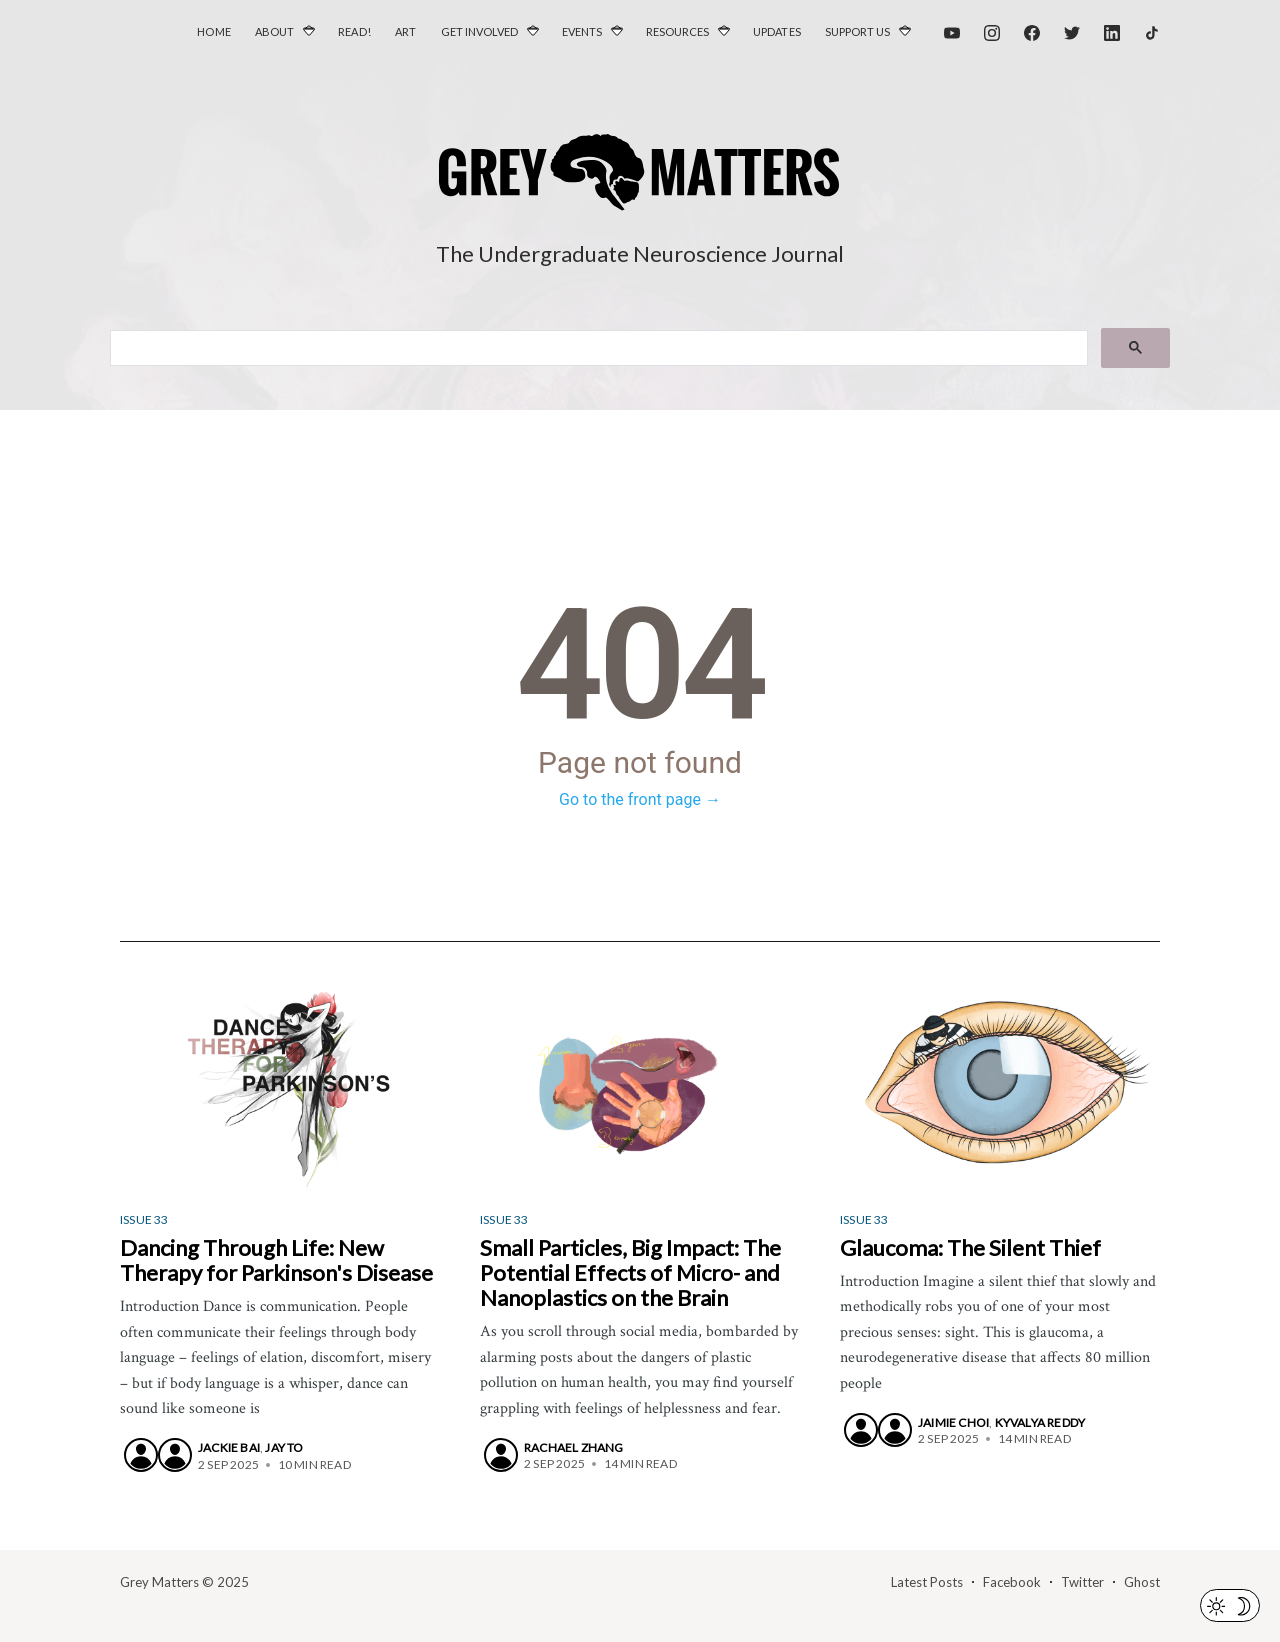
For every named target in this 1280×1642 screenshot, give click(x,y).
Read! (354, 31)
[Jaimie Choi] (861, 1430)
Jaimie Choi (953, 1422)
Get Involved (479, 31)
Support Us (857, 31)
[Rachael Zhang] (501, 1455)
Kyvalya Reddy (1040, 1422)
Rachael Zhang (574, 1447)
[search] (597, 349)
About (274, 31)
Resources (677, 31)
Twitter (1082, 1582)
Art (406, 31)
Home (214, 31)
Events (582, 31)
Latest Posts (927, 1582)
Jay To (284, 1447)
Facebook (1012, 1582)
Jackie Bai (229, 1447)
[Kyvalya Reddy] (895, 1430)
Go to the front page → (640, 799)
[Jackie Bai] (141, 1455)
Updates (777, 31)
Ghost (1142, 1582)
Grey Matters (159, 1582)
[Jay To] (175, 1455)
